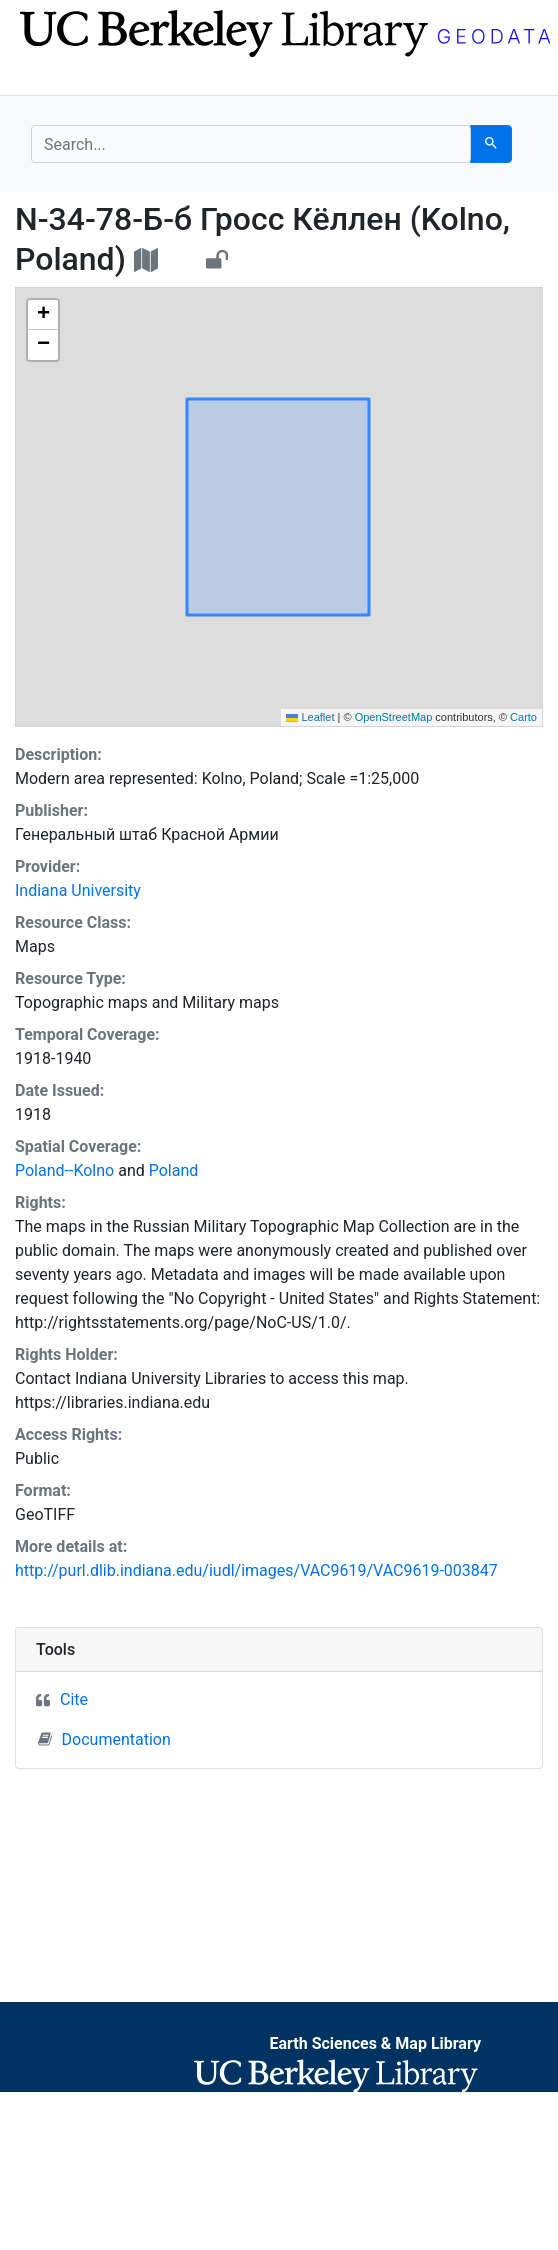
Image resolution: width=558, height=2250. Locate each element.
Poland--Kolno (64, 1170)
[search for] (251, 144)
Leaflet (310, 717)
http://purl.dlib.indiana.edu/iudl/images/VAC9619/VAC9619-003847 (256, 1570)
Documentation (104, 1739)
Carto (523, 717)
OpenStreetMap (394, 717)
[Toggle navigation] (44, 78)
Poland (174, 1170)
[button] (43, 315)
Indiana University (78, 890)
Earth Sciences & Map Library (375, 2043)
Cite (74, 1699)
